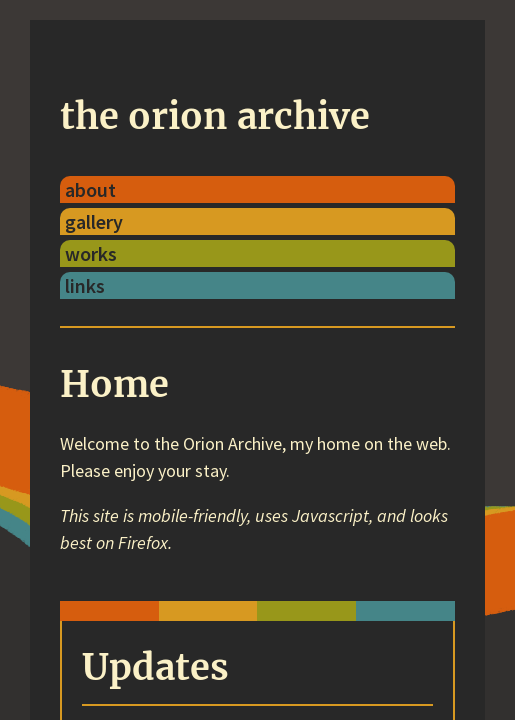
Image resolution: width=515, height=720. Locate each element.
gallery (94, 221)
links (85, 285)
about (90, 189)
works (91, 253)
